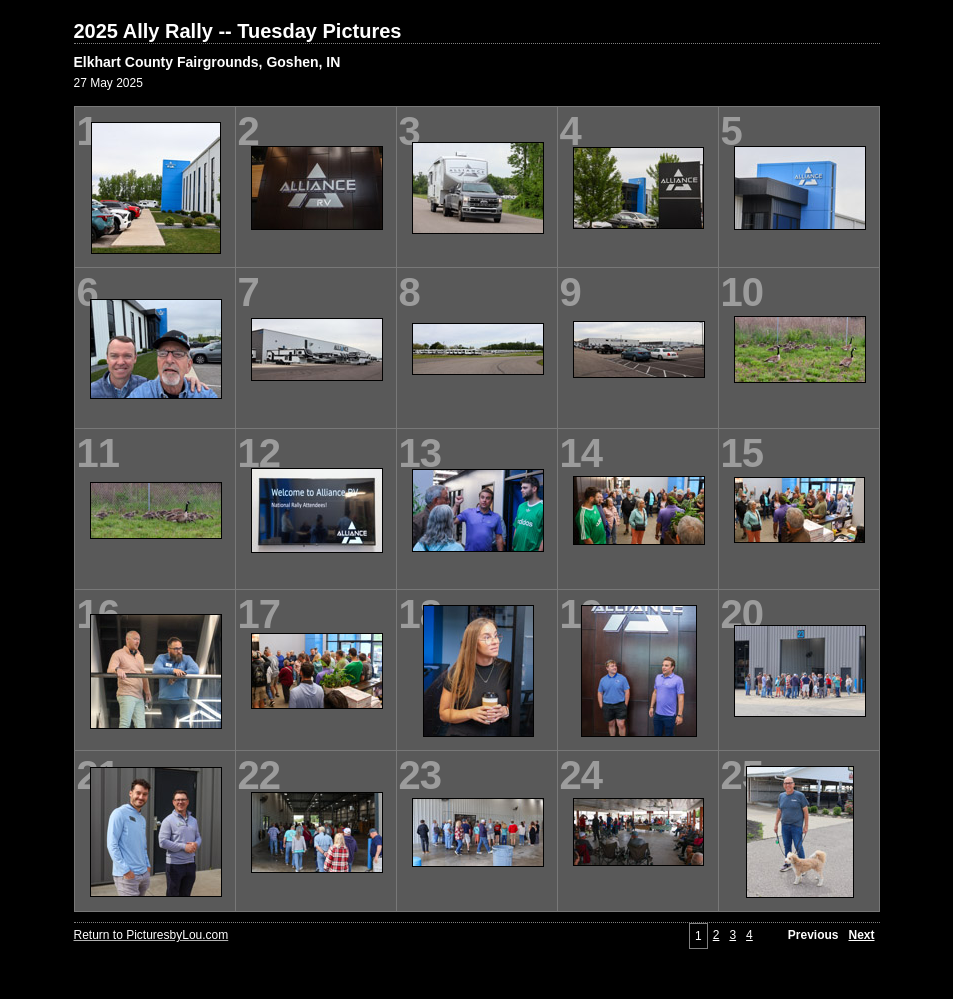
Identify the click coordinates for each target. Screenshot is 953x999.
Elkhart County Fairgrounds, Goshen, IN (207, 62)
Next (861, 935)
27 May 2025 (108, 83)
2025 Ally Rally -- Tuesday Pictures (238, 31)
